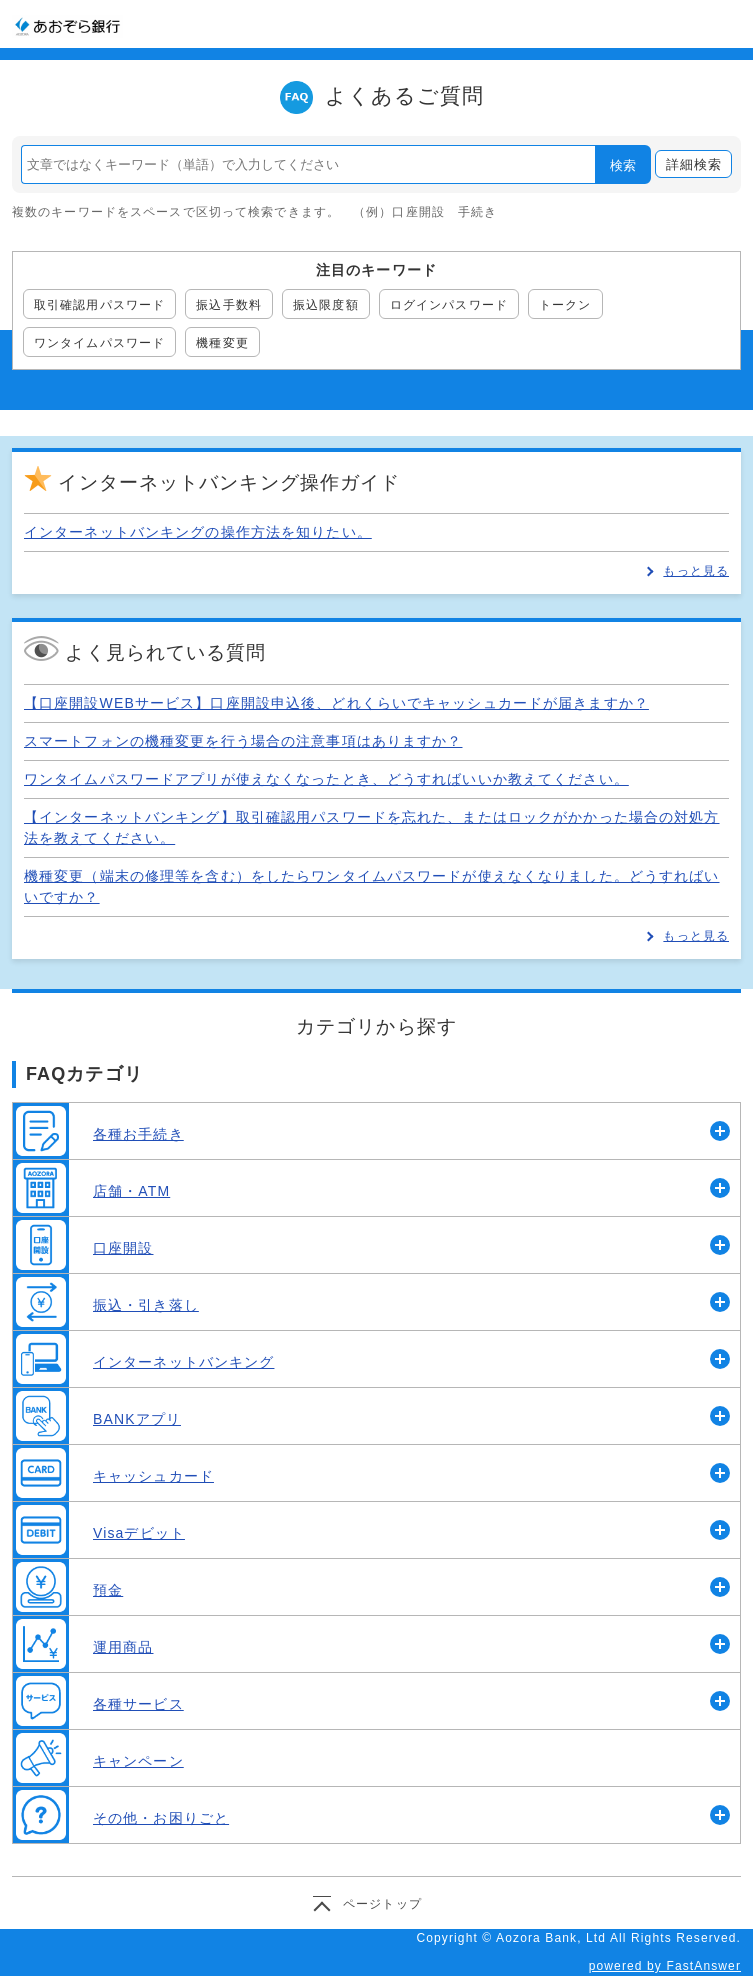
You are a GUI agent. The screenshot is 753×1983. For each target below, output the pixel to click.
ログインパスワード (449, 305)
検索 (623, 165)
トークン (565, 305)
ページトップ (382, 1904)
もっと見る (696, 571)
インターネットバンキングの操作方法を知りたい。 (198, 532)
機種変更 (222, 343)
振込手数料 (229, 305)
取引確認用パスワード (99, 305)
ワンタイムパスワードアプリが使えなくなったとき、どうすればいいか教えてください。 (326, 779)
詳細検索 (694, 164)
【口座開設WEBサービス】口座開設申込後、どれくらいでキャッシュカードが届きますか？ (336, 703)
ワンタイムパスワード (99, 343)
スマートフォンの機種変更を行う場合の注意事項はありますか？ (243, 741)
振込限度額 (326, 305)
